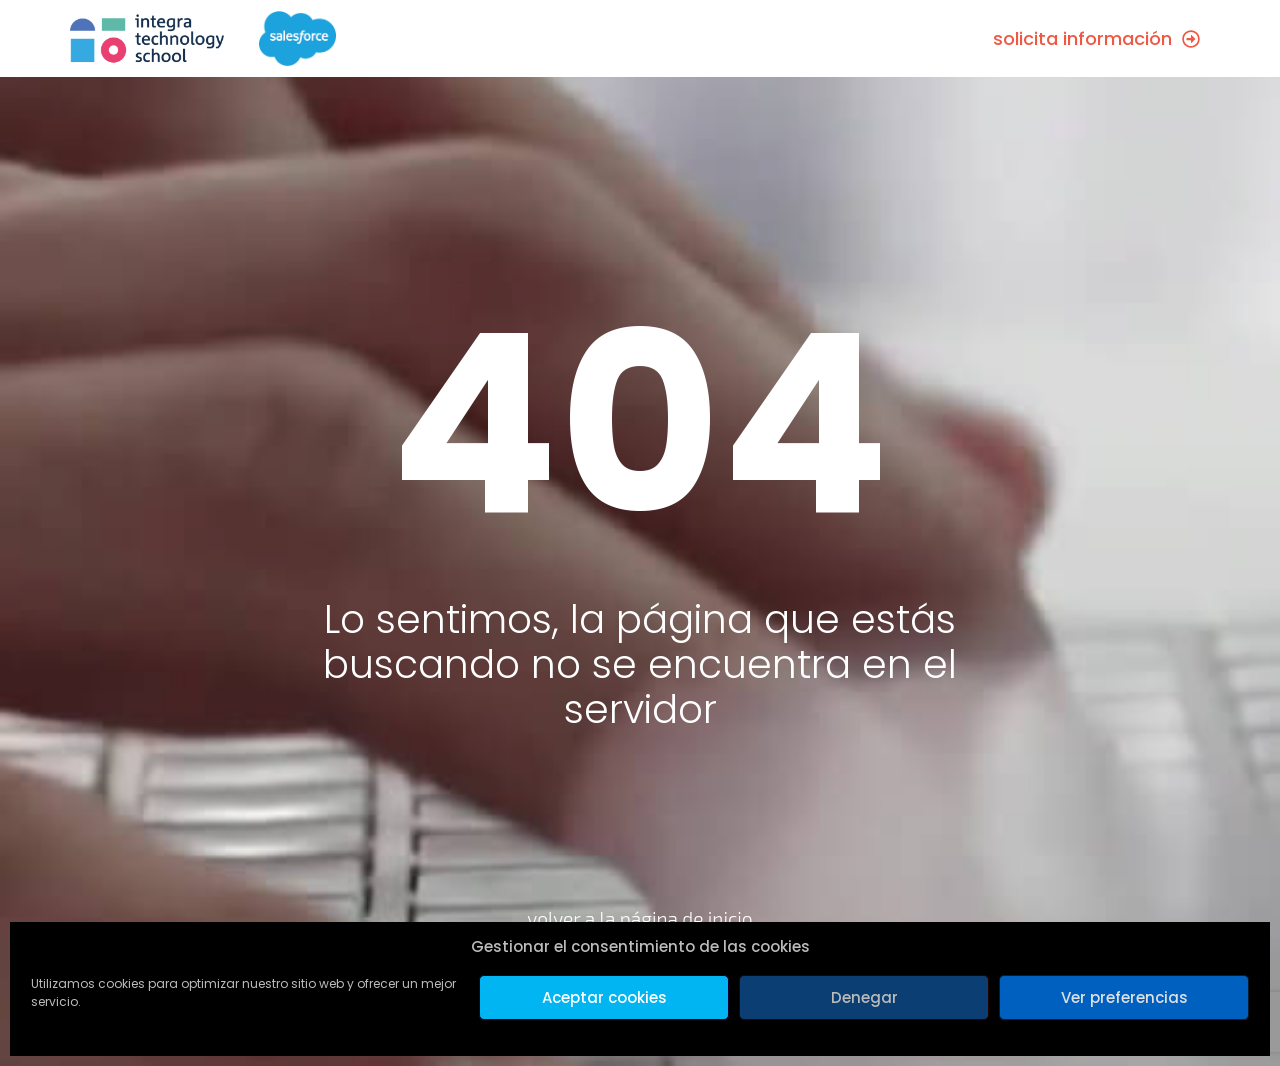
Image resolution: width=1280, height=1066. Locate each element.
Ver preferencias (1124, 997)
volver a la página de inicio (639, 918)
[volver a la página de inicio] (640, 860)
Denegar (864, 997)
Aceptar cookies (604, 997)
